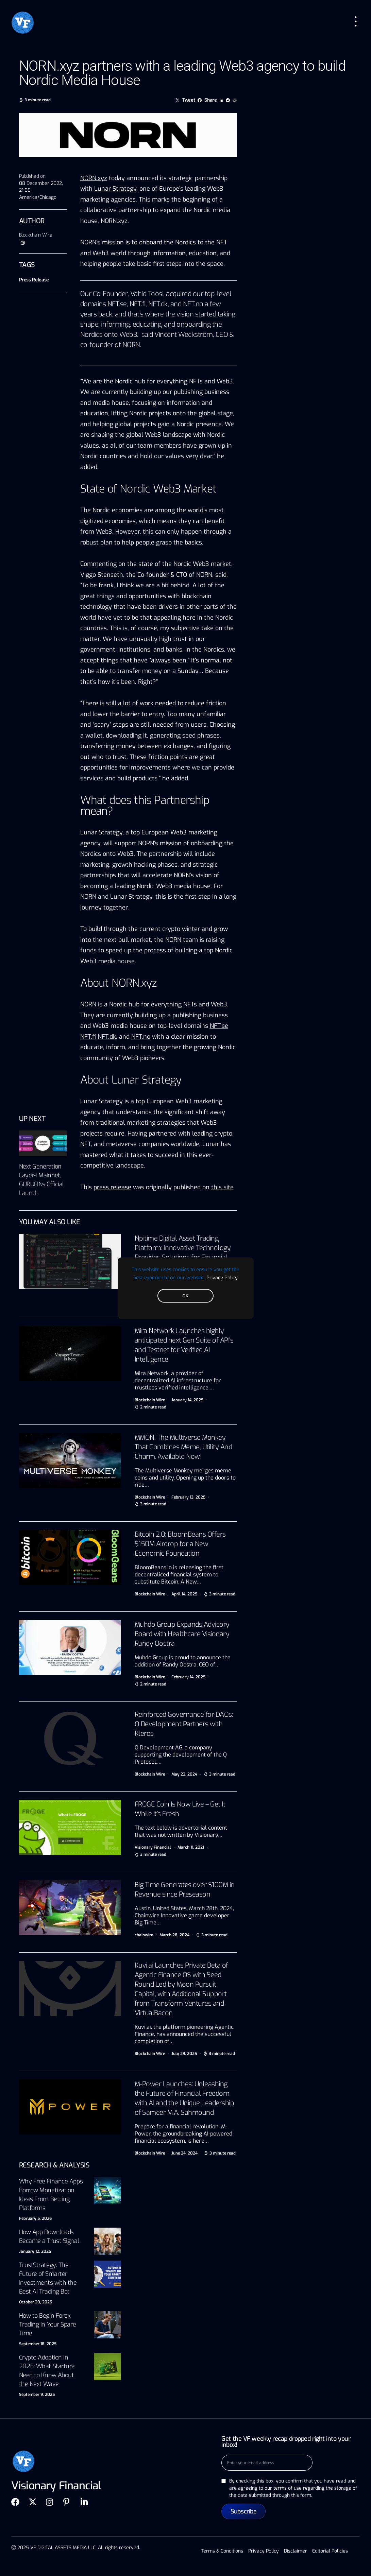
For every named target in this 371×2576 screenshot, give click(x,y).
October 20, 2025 (35, 2302)
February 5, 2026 (35, 2218)
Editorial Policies (330, 2551)
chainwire (144, 1935)
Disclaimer (295, 2551)
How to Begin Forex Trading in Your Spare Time (47, 2324)
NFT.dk (158, 304)
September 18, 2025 (37, 2344)
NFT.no (193, 304)
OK (185, 1295)
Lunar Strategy (115, 189)
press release (112, 1187)
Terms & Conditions (222, 2551)
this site (222, 1187)
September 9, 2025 (37, 2394)
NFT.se (117, 304)
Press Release (34, 280)
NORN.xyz (93, 178)
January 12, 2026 (35, 2251)
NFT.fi (138, 304)
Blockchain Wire (35, 235)
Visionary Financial (153, 1847)
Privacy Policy (222, 1277)
